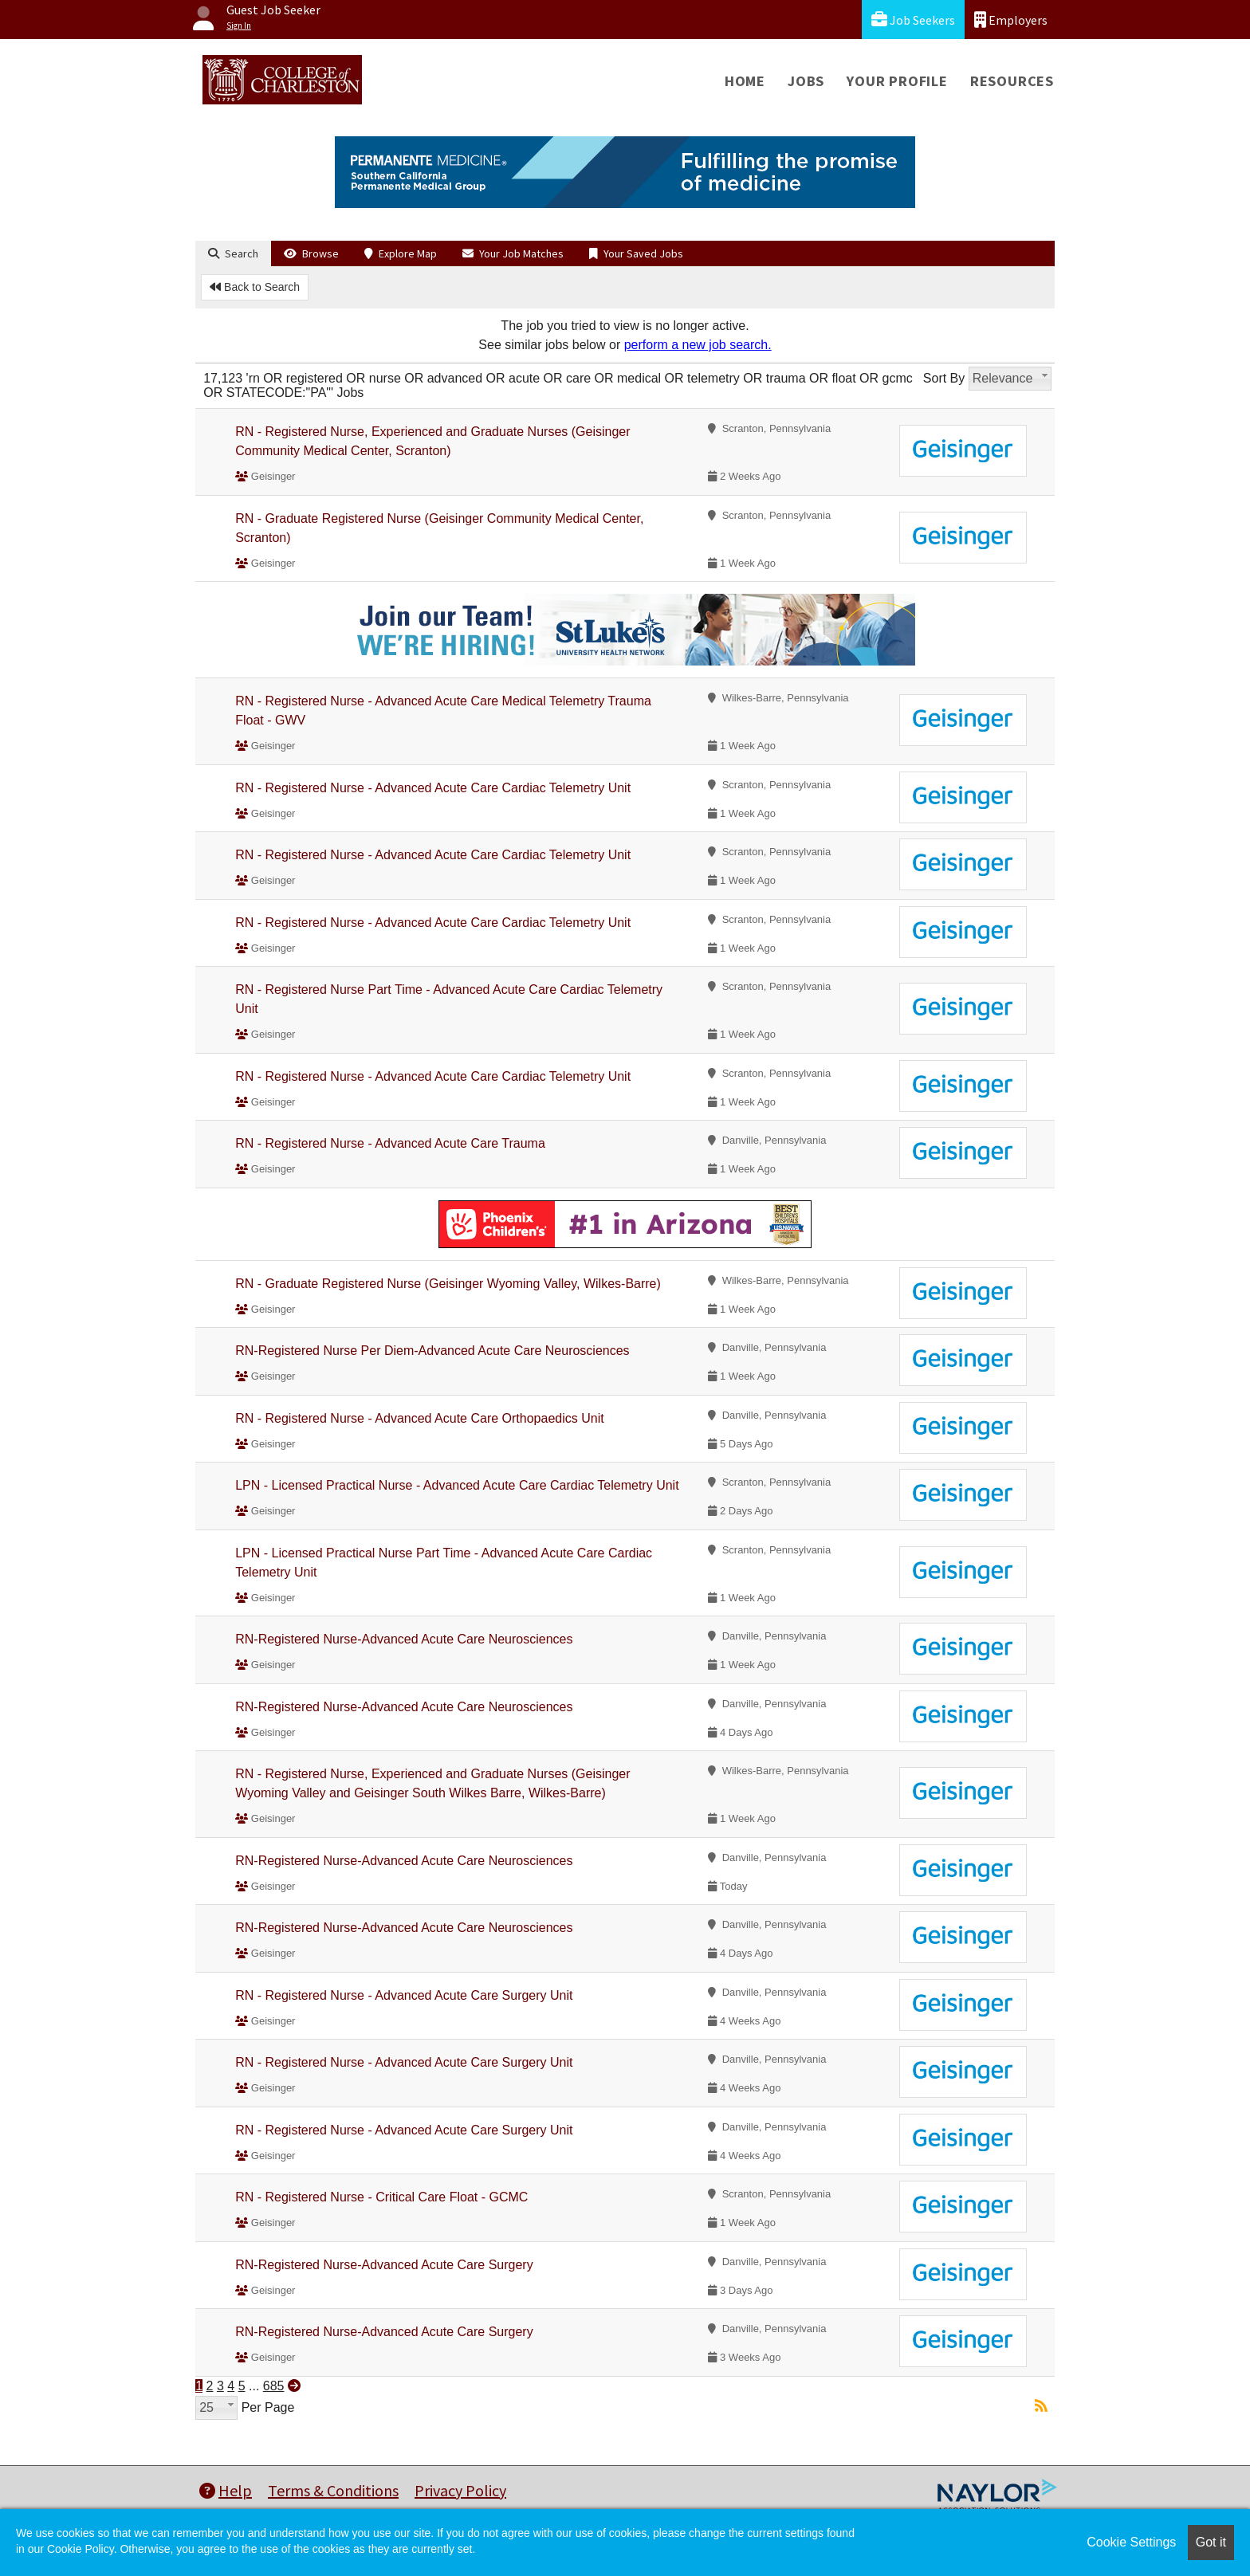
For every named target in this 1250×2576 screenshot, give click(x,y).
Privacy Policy (460, 2490)
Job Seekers (913, 19)
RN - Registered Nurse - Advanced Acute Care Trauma (390, 1143)
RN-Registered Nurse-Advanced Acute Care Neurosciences (403, 1639)
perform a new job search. (698, 344)
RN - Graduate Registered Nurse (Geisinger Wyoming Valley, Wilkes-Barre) (448, 1283)
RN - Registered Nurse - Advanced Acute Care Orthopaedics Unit (419, 1418)
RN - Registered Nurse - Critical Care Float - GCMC (381, 2197)
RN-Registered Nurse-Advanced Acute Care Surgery (384, 2265)
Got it (1211, 2542)
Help (225, 2490)
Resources (1012, 81)
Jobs (806, 81)
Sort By (944, 378)
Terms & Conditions (333, 2490)
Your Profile (897, 81)
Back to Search (255, 287)
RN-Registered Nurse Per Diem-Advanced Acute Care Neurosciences (432, 1350)
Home (745, 81)
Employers (1011, 19)
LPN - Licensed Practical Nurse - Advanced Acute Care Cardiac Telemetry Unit (456, 1485)
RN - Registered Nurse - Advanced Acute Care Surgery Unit (403, 1995)
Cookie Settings (1131, 2542)
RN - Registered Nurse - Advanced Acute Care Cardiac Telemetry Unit (433, 788)
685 (274, 2386)
